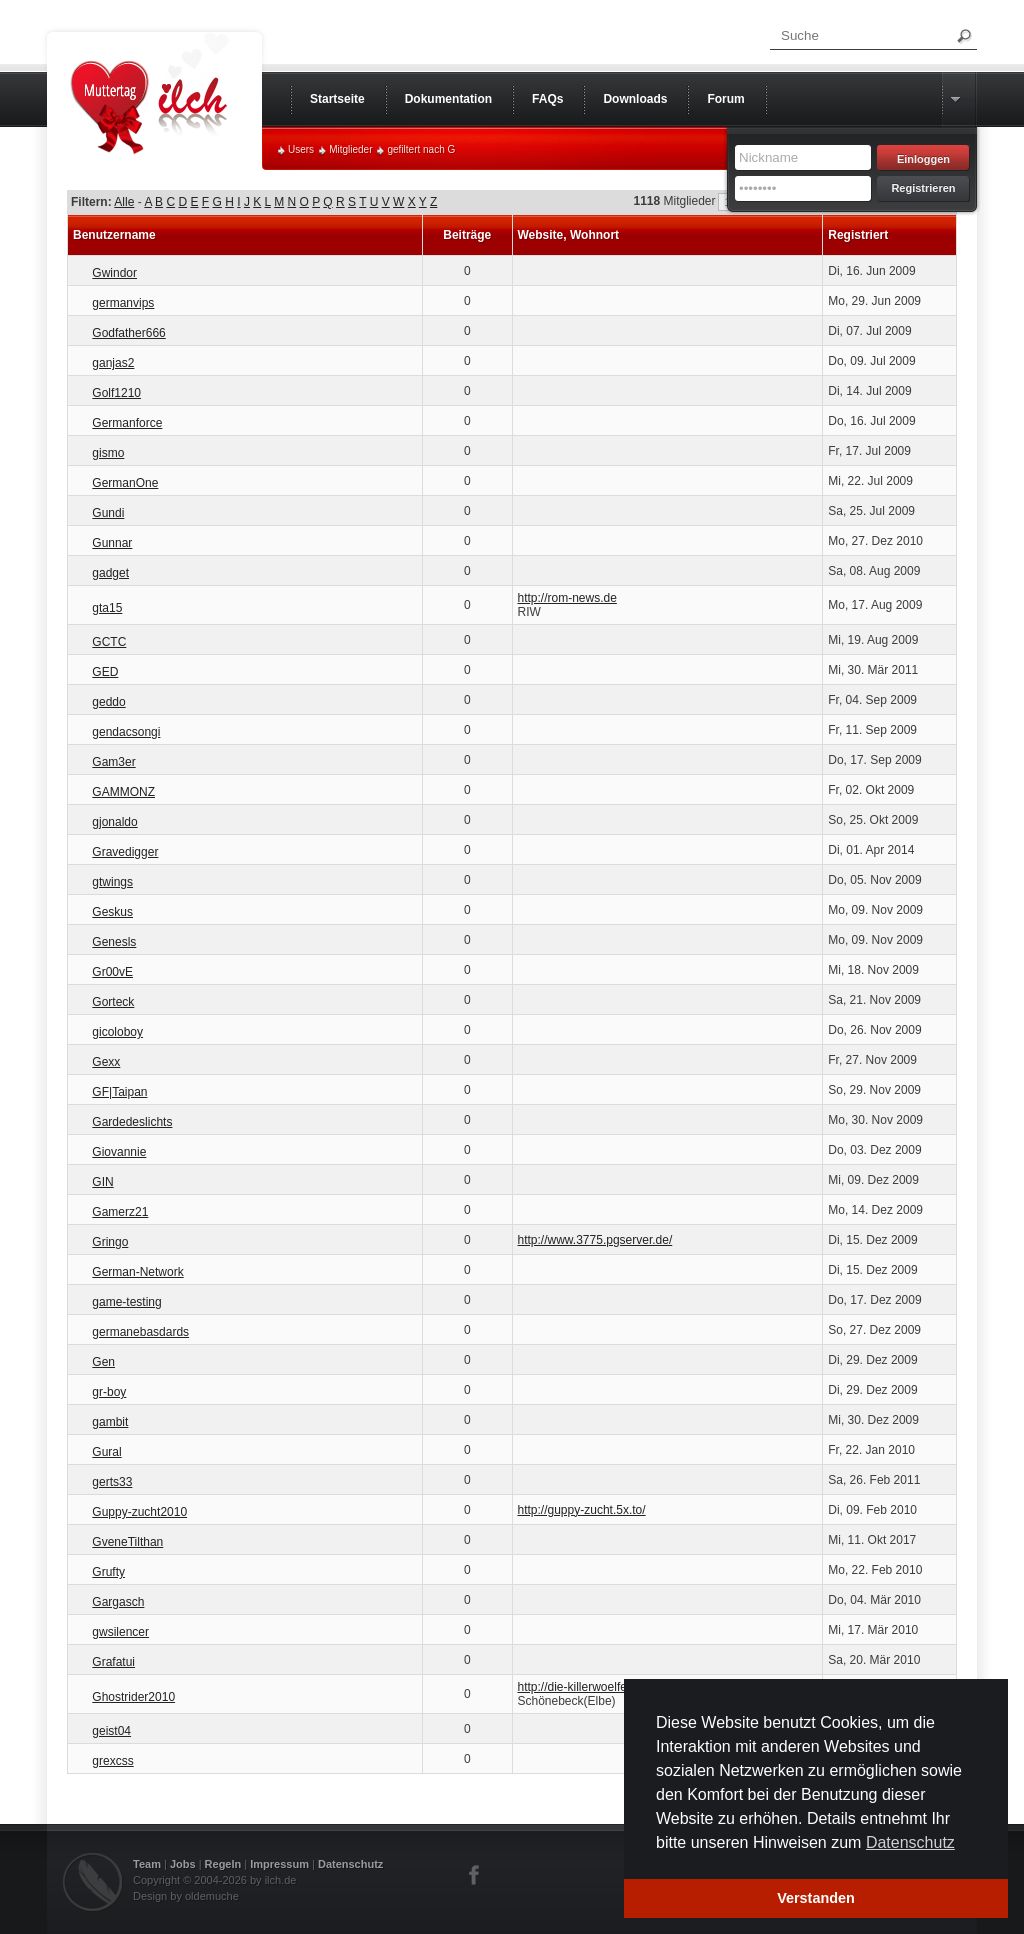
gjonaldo (114, 822)
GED (105, 672)
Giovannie (119, 1152)
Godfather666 (128, 333)
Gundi (108, 513)
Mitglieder (350, 149)
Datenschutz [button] (910, 1842)
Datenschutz (350, 1864)
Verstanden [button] (816, 1898)
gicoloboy (117, 1032)
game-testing (126, 1302)
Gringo (110, 1242)
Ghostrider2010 (133, 1697)
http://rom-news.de (567, 598)
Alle (124, 202)
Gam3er (113, 762)
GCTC (109, 642)
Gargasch (118, 1602)
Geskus (112, 912)
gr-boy (109, 1392)
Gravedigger (125, 852)
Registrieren (923, 188)
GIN (102, 1182)
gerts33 (112, 1482)
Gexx (106, 1062)
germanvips (123, 303)
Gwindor (114, 273)
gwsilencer (120, 1632)
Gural (106, 1452)
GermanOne (125, 483)
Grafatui (113, 1662)
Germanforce (127, 423)
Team (147, 1864)
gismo (108, 453)
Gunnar (112, 543)
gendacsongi (126, 732)
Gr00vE (112, 972)
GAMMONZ (123, 792)
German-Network (137, 1272)
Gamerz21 (120, 1212)
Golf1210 (116, 393)
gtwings (112, 882)
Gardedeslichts (132, 1122)
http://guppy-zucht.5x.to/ (582, 1510)
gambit (110, 1422)
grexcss (112, 1761)
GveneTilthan (127, 1542)
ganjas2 (113, 363)
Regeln (223, 1864)
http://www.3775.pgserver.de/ (595, 1240)
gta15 (107, 608)
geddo (108, 702)
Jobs (183, 1864)
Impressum (279, 1864)
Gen (103, 1362)
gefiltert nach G (421, 149)
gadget (110, 573)
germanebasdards (140, 1332)
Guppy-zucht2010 (139, 1512)
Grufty (108, 1572)
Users (301, 149)
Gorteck (113, 1002)
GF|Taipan (119, 1092)
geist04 (111, 1731)
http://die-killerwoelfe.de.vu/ (590, 1687)
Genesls (114, 942)
